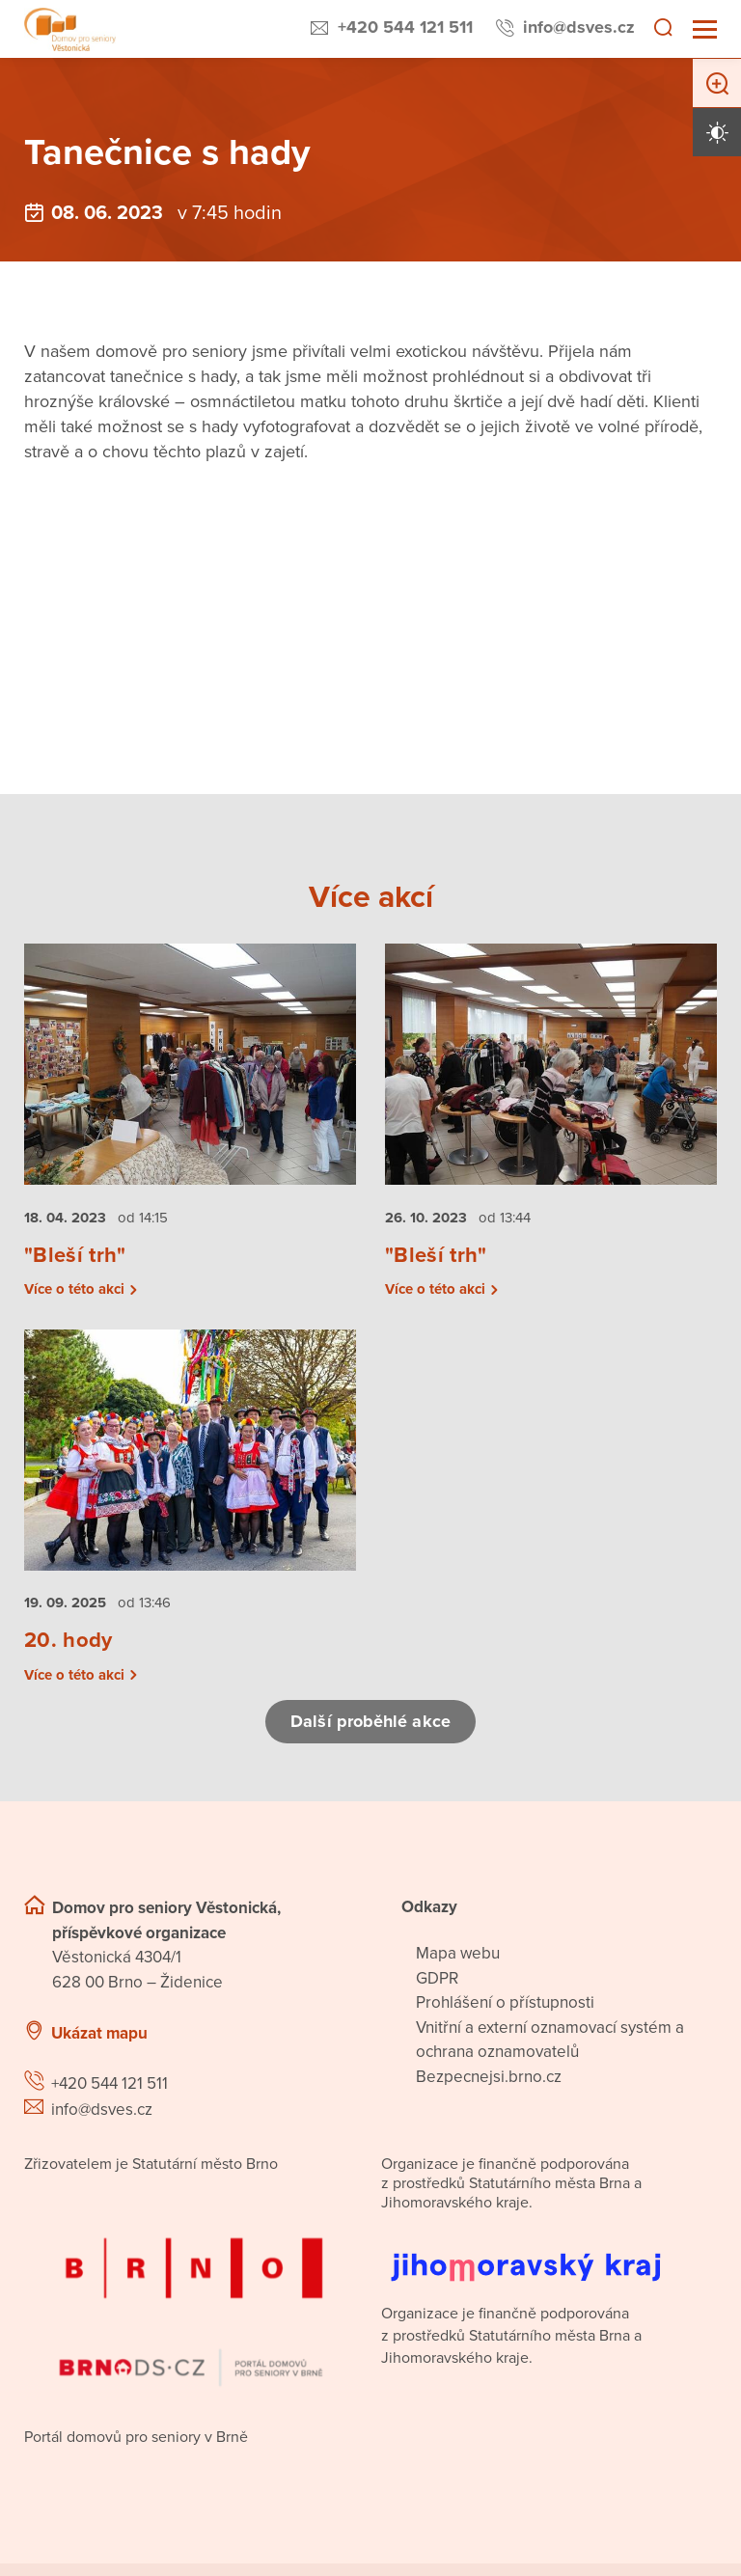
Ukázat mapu (99, 2032)
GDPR (437, 1978)
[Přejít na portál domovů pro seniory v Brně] (192, 2295)
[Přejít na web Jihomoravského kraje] (549, 2252)
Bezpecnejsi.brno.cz (489, 2077)
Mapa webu (458, 1953)
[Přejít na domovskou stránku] (70, 29)
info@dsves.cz (579, 27)
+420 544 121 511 (405, 27)
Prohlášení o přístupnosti (505, 2002)
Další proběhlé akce (370, 1721)
